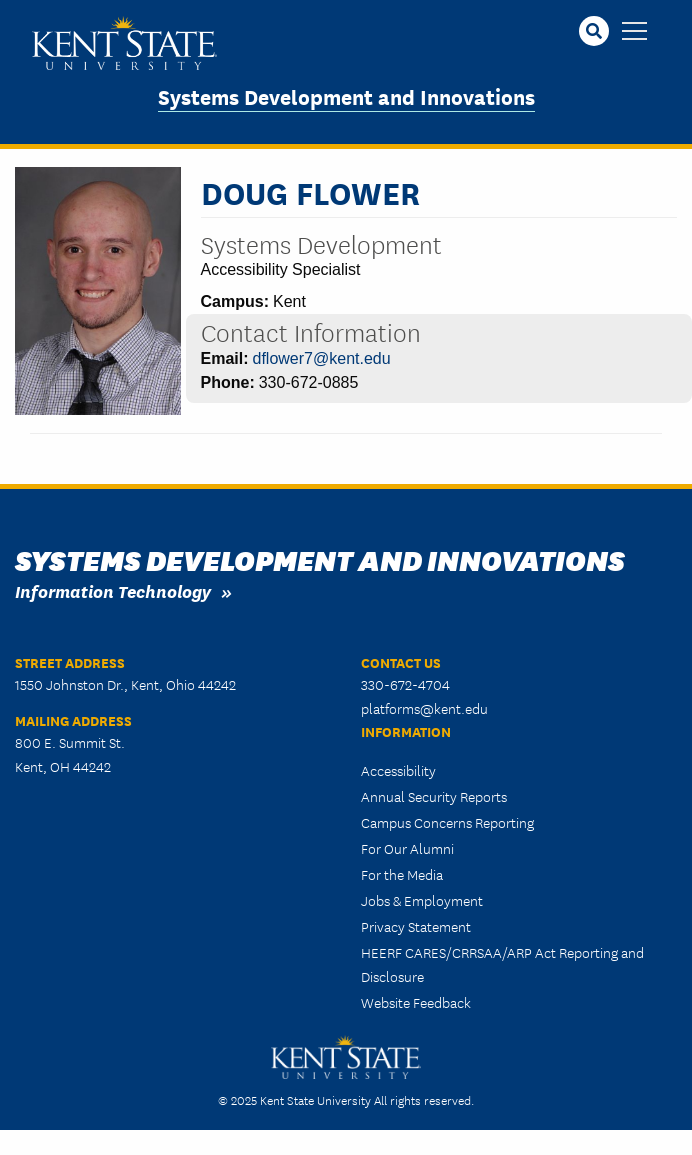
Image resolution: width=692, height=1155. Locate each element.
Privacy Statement (416, 926)
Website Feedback (416, 1002)
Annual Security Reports (434, 796)
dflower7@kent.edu (322, 358)
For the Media (402, 874)
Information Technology (113, 590)
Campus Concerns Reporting (447, 822)
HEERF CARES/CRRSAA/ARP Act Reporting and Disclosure (502, 964)
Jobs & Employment (422, 900)
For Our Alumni (407, 848)
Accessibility (398, 770)
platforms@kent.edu (424, 708)
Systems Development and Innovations (346, 95)
